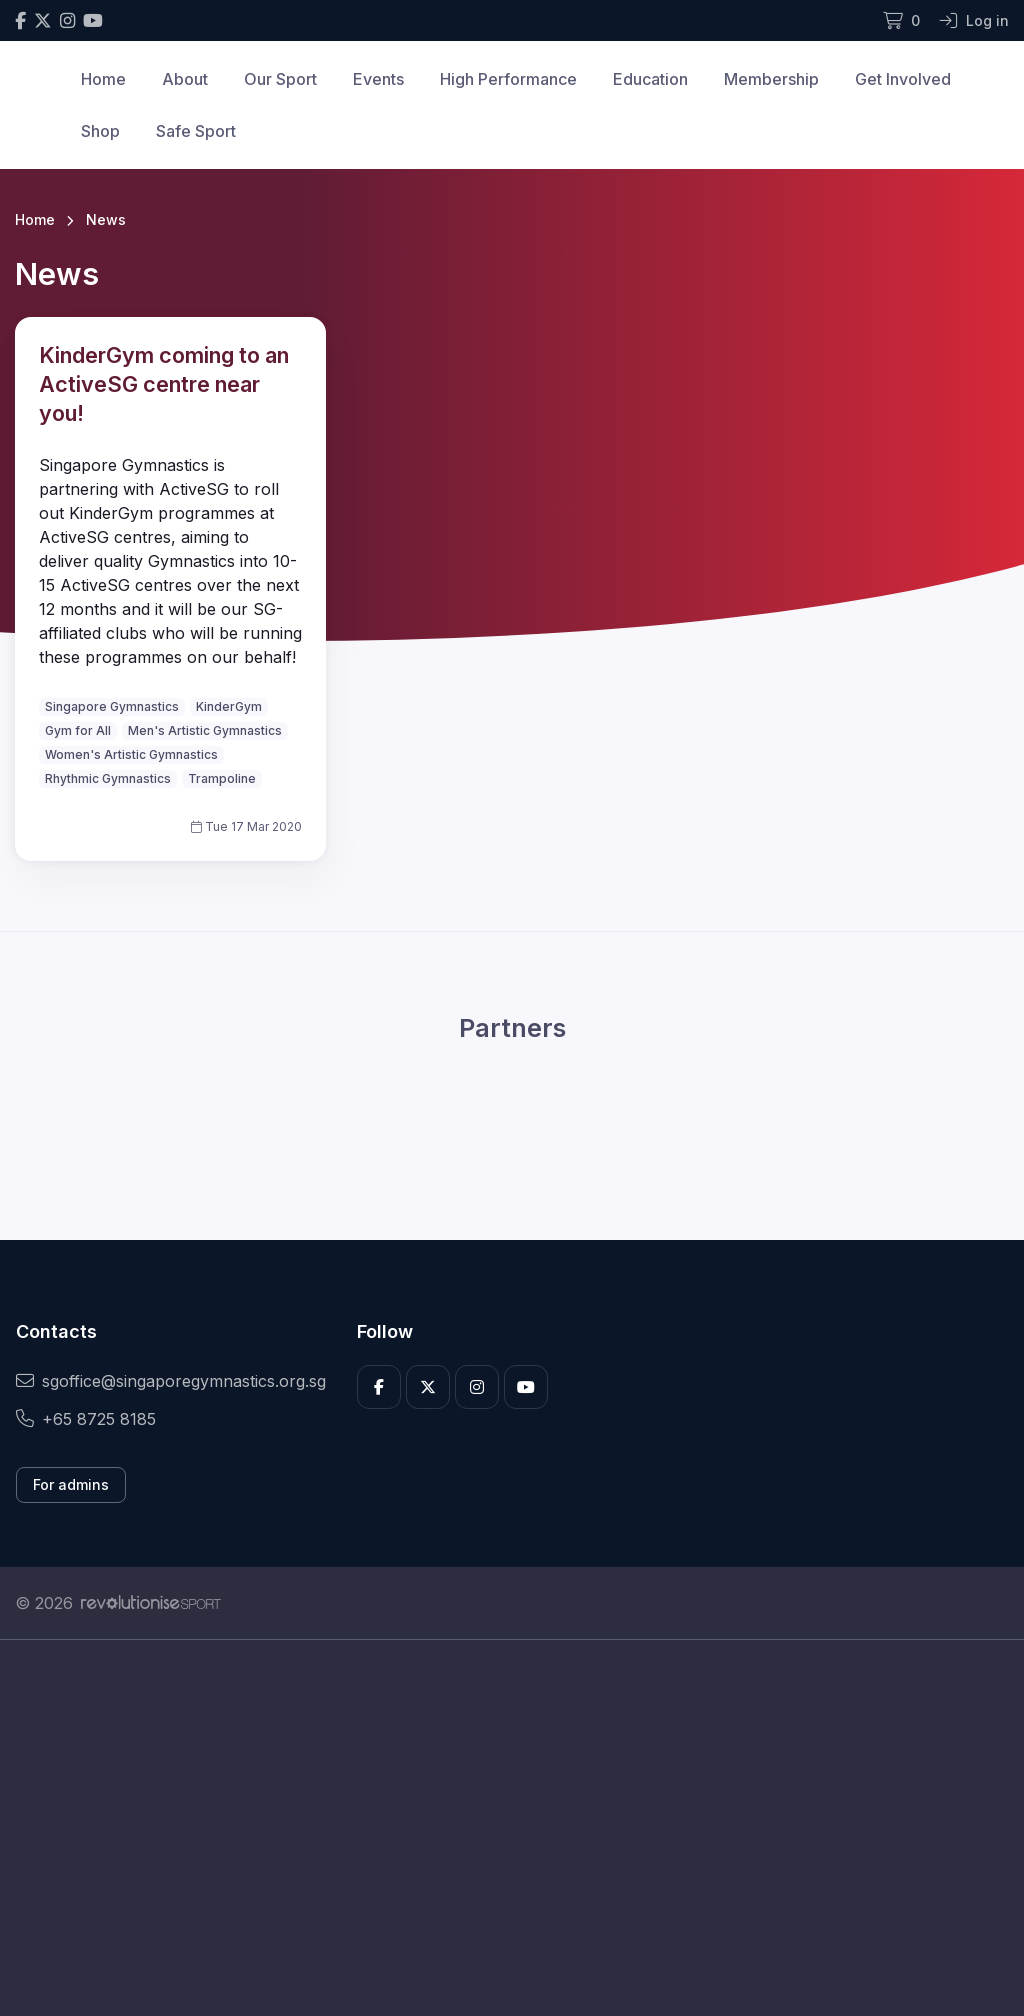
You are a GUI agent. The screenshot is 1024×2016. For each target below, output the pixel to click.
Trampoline (222, 778)
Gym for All (78, 730)
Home (103, 79)
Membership (771, 79)
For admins (71, 1484)
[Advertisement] (512, 1828)
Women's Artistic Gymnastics (131, 754)
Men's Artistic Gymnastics (205, 730)
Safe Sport (196, 131)
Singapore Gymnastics (112, 706)
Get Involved (903, 79)
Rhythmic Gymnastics (108, 778)
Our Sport (280, 79)
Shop (100, 131)
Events (378, 79)
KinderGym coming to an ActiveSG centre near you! (164, 384)
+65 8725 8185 (86, 1419)
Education (650, 79)
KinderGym (229, 706)
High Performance (508, 79)
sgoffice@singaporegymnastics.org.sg (171, 1381)
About (185, 79)
